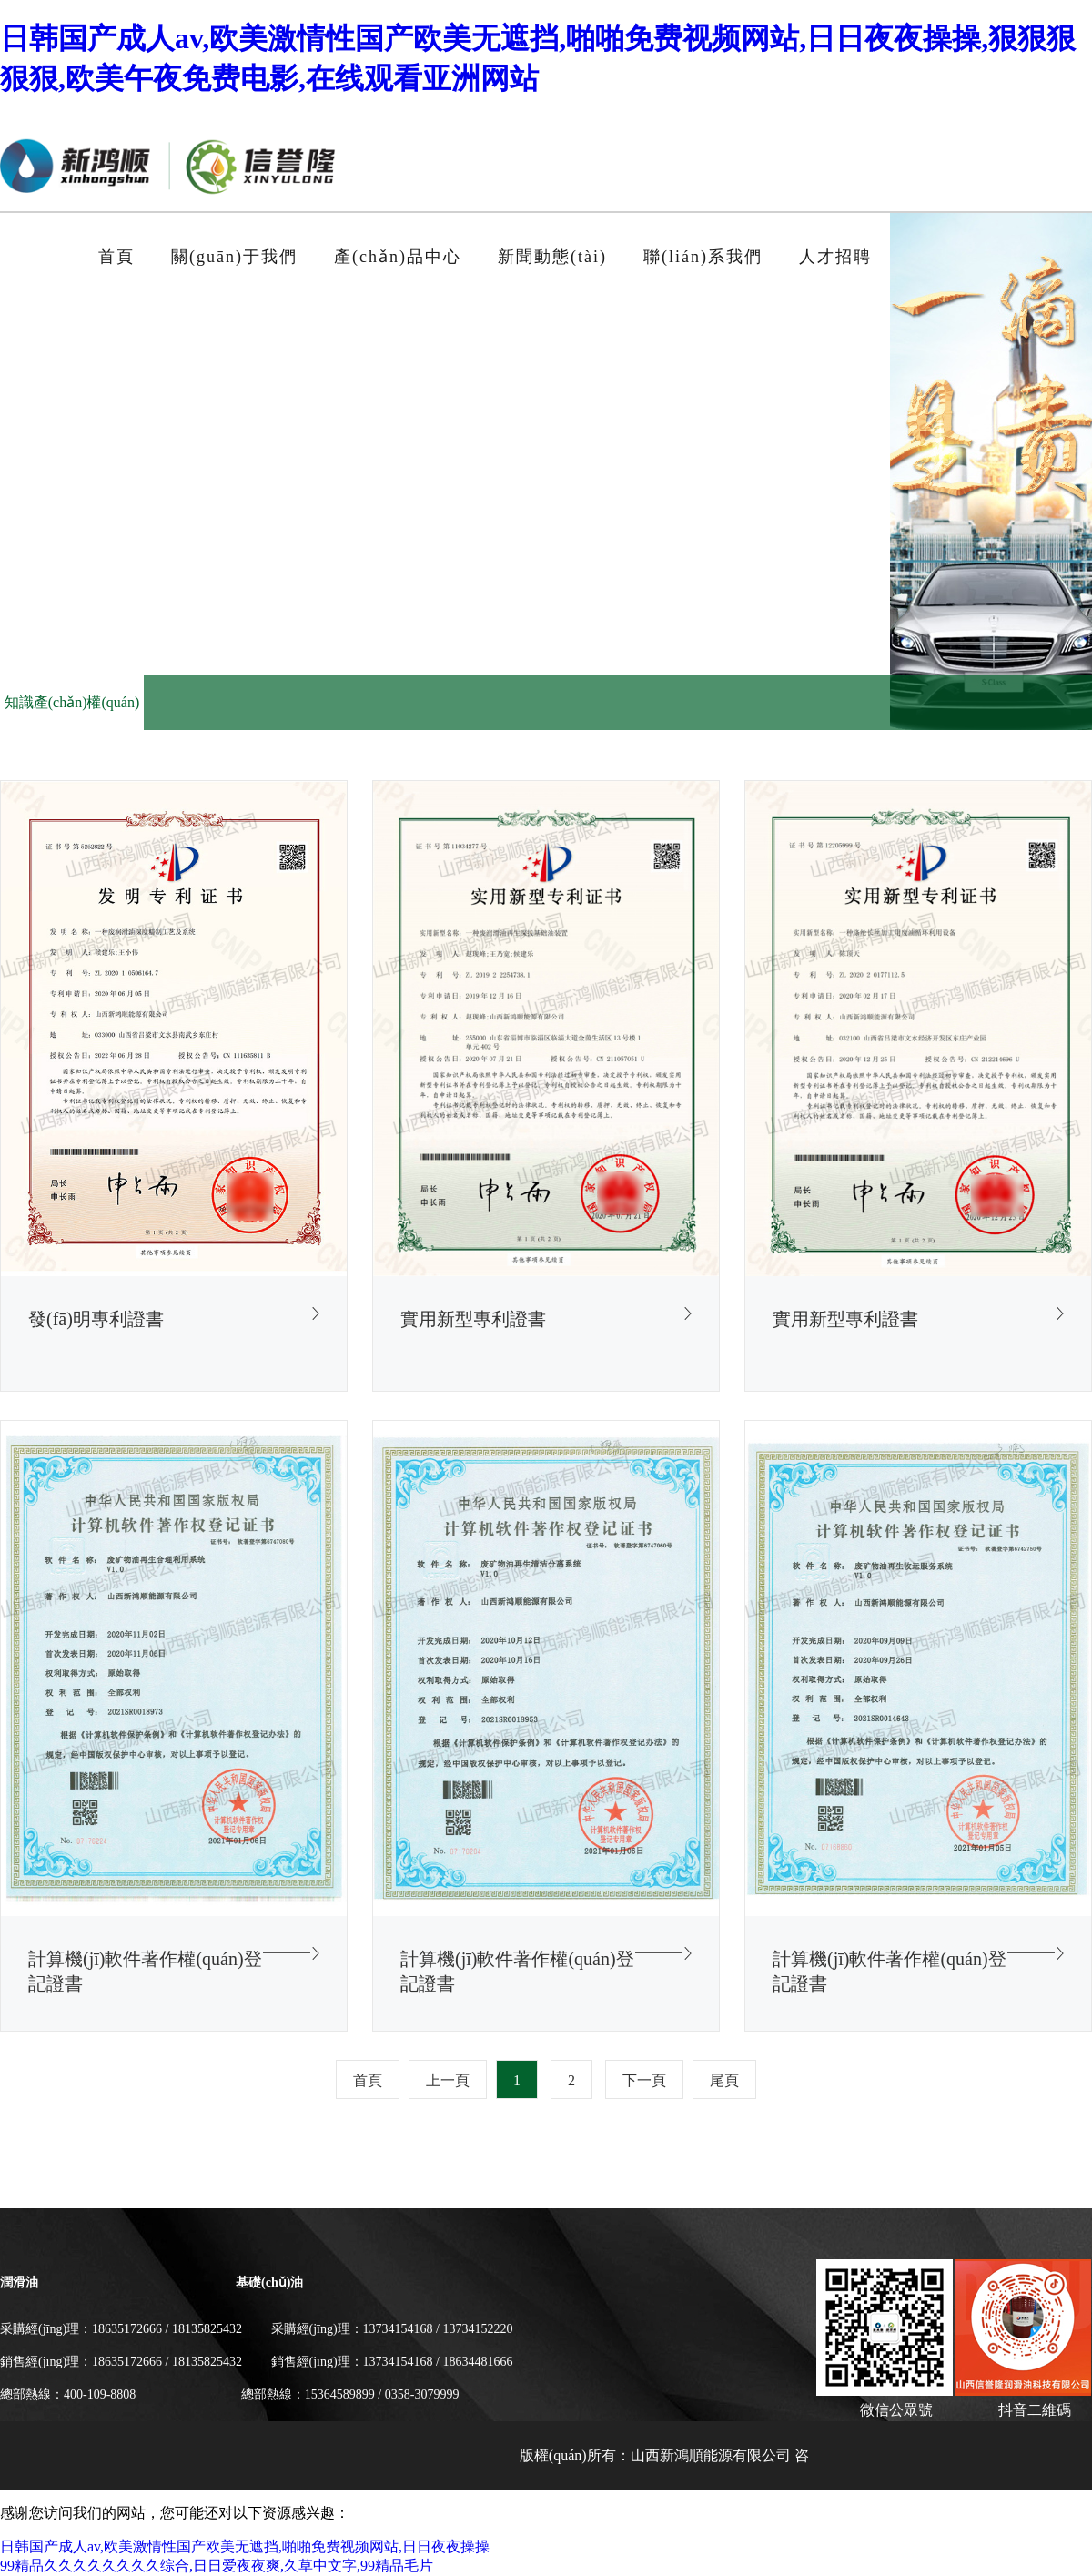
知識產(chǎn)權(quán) (72, 702)
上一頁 (448, 2080)
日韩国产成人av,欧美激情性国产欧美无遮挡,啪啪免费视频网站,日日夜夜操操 (245, 2546)
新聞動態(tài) (552, 257)
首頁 (116, 257)
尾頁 (724, 2080)
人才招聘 (835, 257)
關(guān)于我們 (234, 257)
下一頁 (644, 2080)
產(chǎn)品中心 (397, 257)
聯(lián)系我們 (703, 257)
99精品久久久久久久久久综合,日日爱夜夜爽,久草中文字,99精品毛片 (216, 2565)
